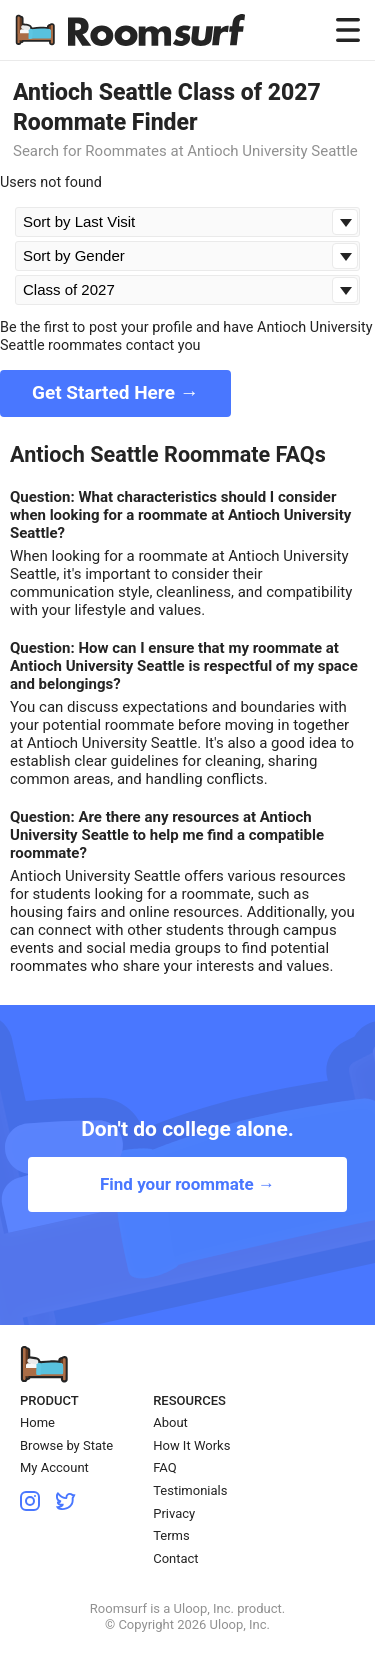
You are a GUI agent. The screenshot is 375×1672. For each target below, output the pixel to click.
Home (37, 1422)
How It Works (191, 1445)
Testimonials (190, 1490)
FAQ (164, 1467)
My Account (54, 1467)
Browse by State (66, 1445)
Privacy (174, 1513)
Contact (175, 1558)
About (170, 1422)
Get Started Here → (115, 392)
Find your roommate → (187, 1184)
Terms (171, 1535)
